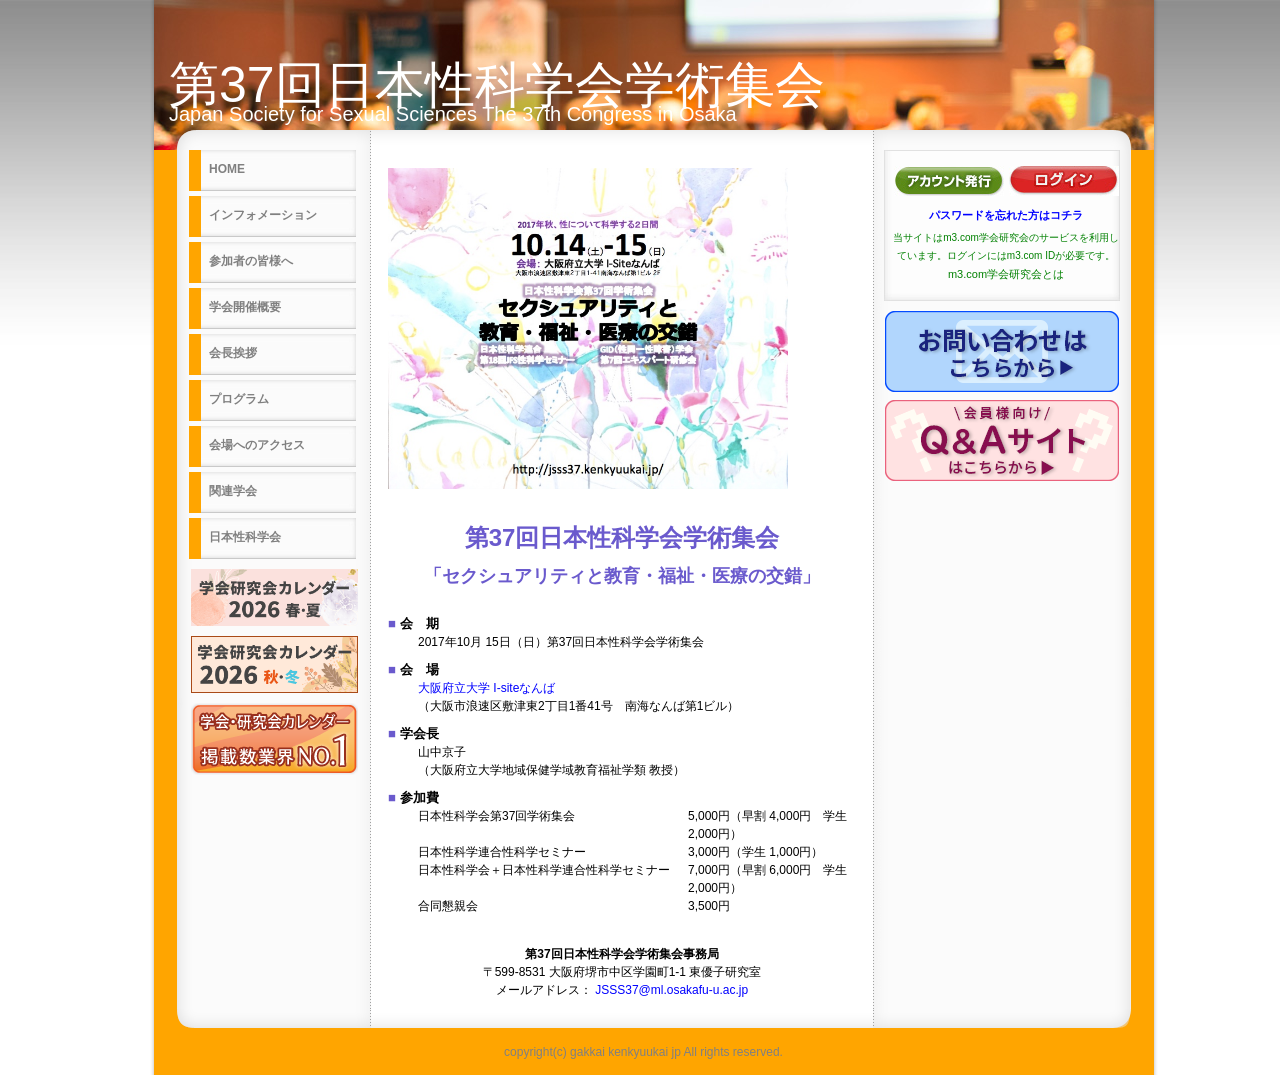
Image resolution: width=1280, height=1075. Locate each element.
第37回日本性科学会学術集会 (497, 85)
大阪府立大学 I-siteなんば (486, 688)
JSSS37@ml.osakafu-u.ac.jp (671, 990)
